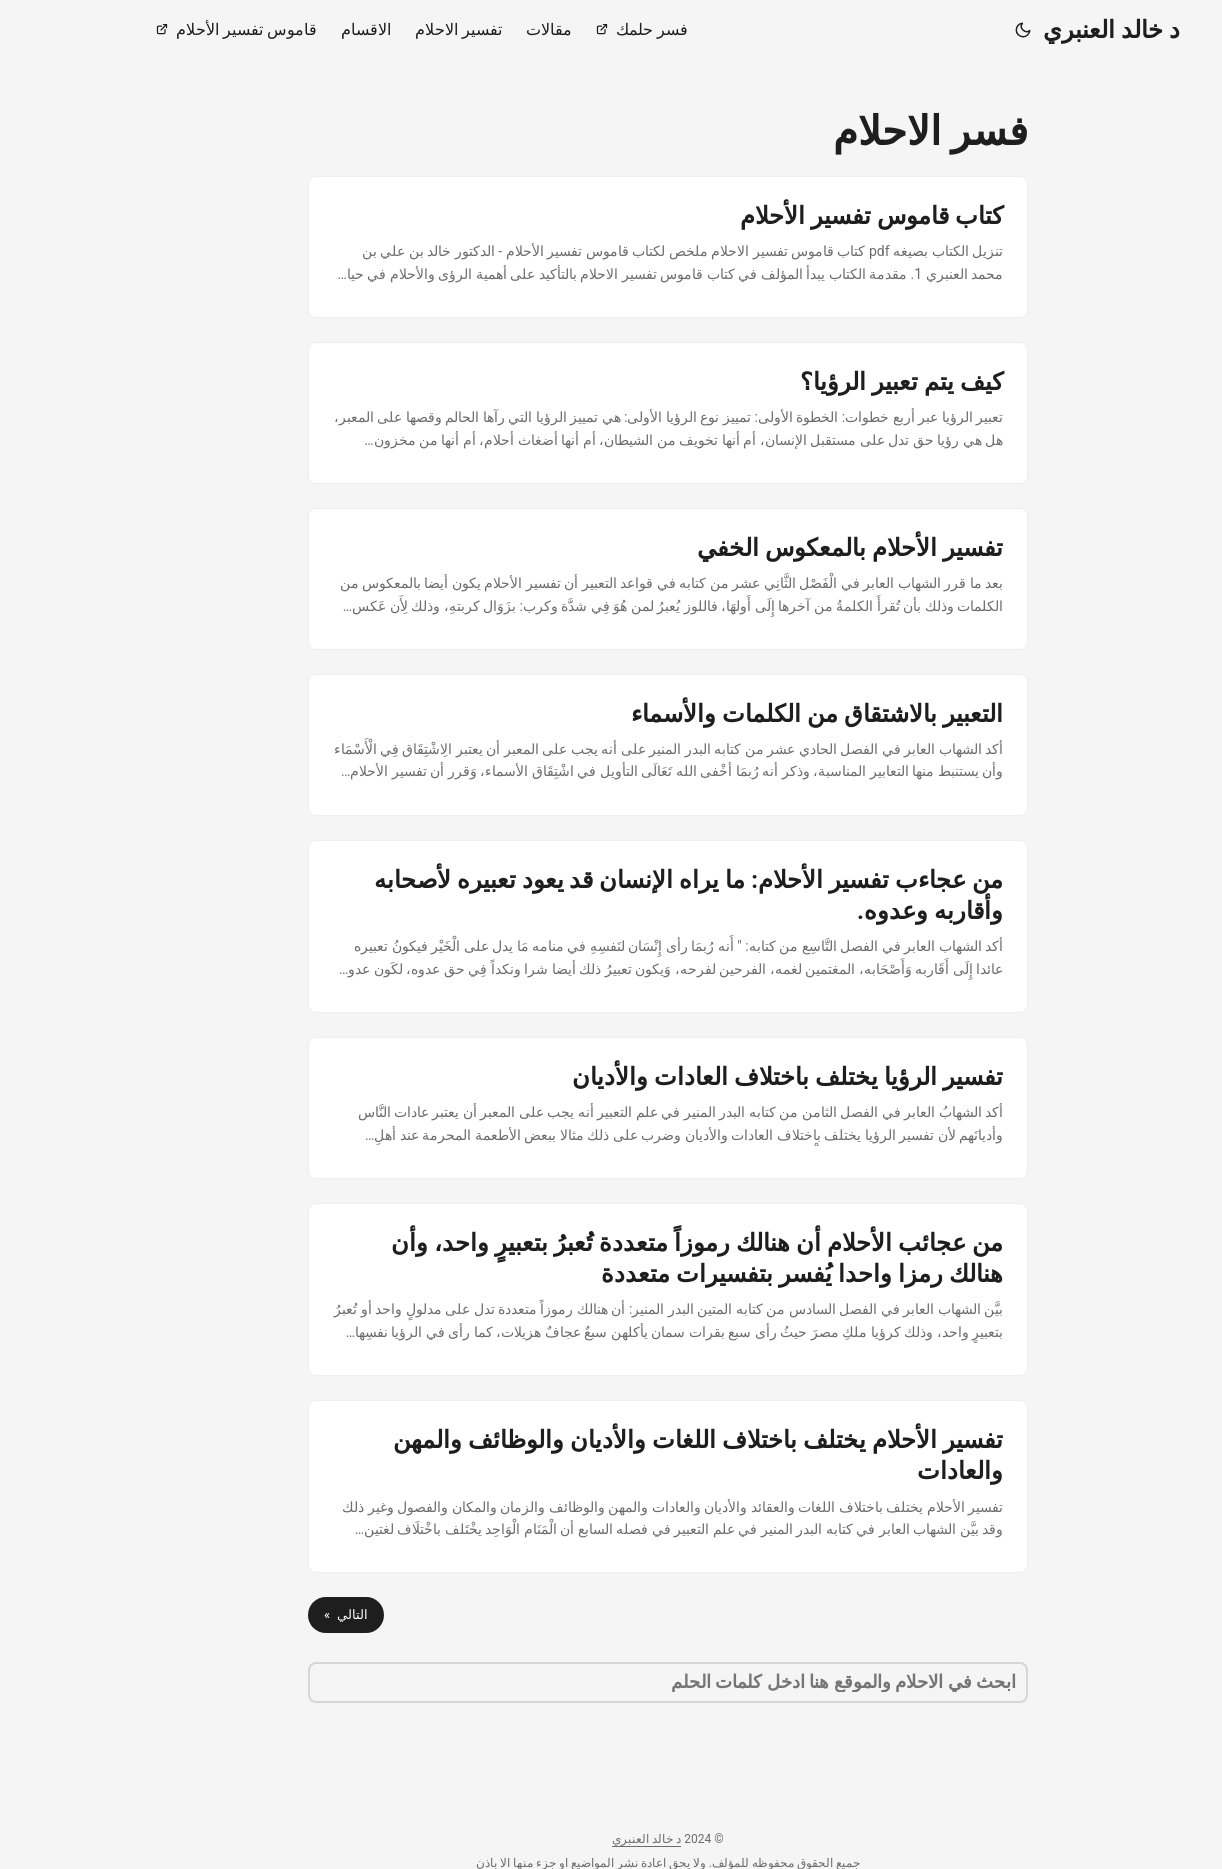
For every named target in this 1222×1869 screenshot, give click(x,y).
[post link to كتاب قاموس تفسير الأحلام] (611, 247)
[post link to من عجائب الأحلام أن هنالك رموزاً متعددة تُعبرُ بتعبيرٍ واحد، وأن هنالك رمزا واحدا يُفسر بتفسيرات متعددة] (611, 1289)
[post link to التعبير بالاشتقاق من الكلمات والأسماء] (611, 745)
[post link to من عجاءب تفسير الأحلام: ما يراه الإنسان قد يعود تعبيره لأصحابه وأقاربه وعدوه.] (611, 926)
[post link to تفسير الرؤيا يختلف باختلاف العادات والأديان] (611, 1108)
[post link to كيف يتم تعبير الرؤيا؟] (611, 413)
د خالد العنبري (1054, 30)
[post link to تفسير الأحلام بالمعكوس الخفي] (611, 579)
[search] (611, 1682)
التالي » (289, 1614)
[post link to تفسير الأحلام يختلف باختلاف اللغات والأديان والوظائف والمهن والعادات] (611, 1486)
